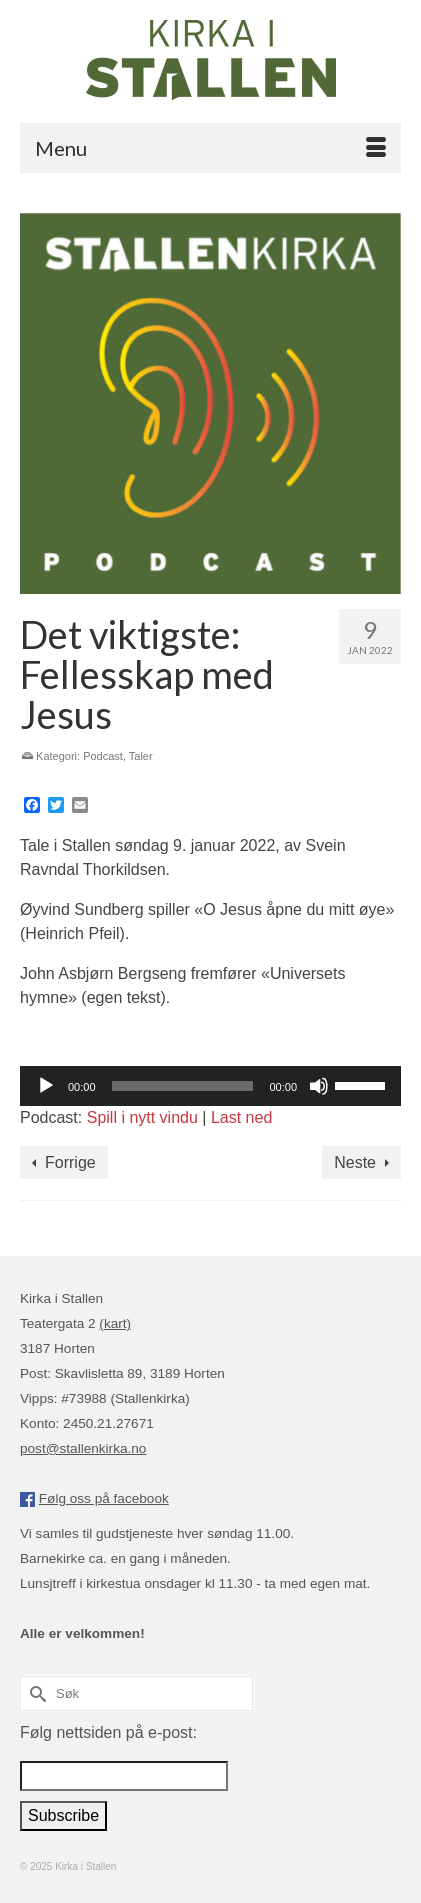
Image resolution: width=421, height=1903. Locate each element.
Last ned (241, 1117)
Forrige (70, 1162)
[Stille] (319, 1086)
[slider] (183, 1086)
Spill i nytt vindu (142, 1117)
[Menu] (210, 148)
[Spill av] (46, 1086)
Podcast (103, 756)
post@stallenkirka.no (83, 1448)
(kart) (115, 1323)
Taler (141, 756)
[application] (210, 1086)
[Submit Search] (35, 1693)
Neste (355, 1162)
